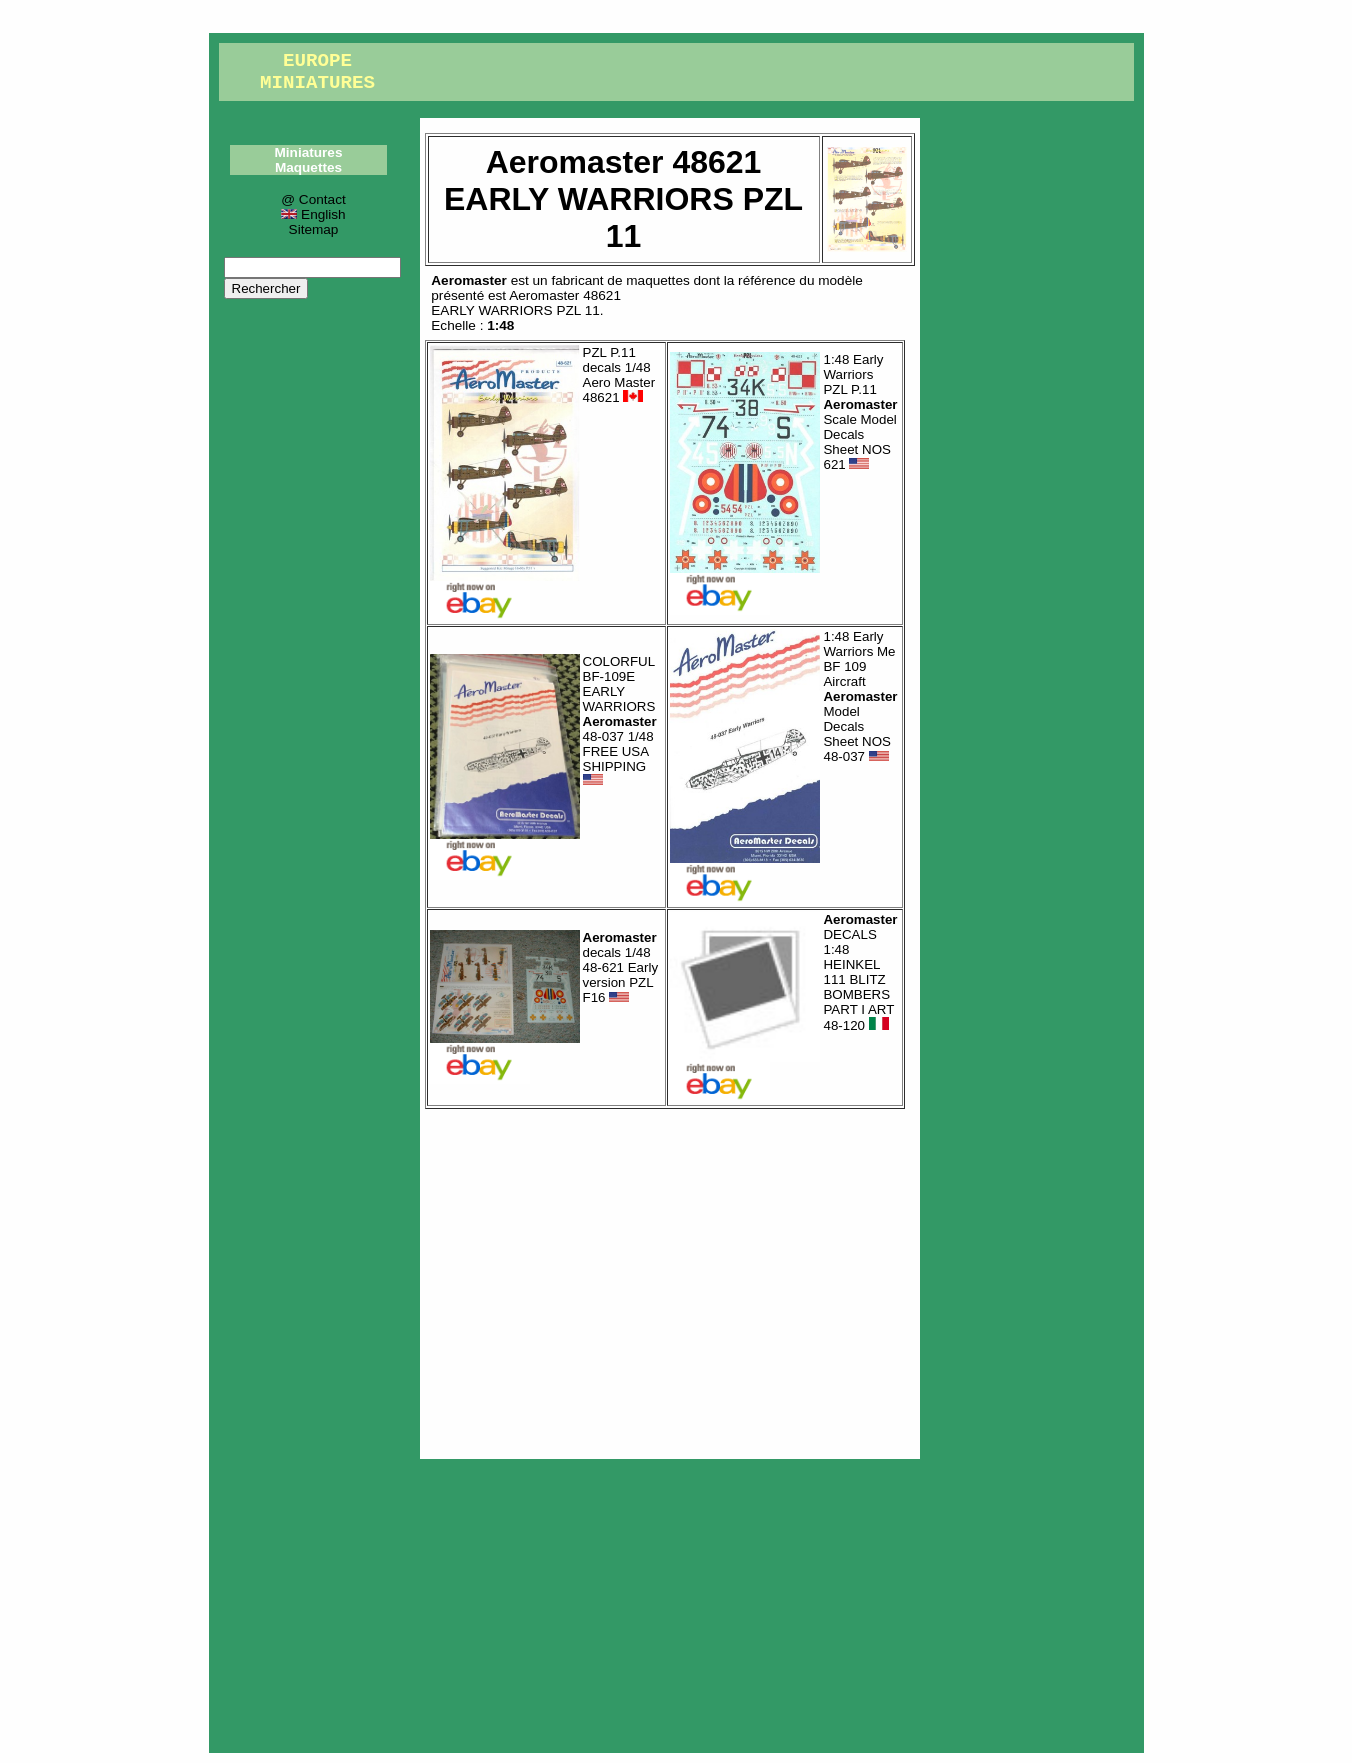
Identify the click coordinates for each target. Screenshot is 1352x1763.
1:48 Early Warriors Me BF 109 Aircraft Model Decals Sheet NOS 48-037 (860, 696)
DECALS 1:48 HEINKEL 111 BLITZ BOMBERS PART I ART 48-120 (860, 973)
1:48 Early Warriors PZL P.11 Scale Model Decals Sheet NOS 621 (860, 412)
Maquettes (308, 167)
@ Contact (313, 199)
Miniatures (309, 152)
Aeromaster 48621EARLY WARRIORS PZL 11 (526, 303)
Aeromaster (469, 280)
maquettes (657, 280)
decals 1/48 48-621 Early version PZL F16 (621, 967)
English (313, 214)
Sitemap (314, 229)
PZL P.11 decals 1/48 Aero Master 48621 (619, 375)
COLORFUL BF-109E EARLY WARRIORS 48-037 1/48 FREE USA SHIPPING (620, 721)
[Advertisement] (670, 1279)
